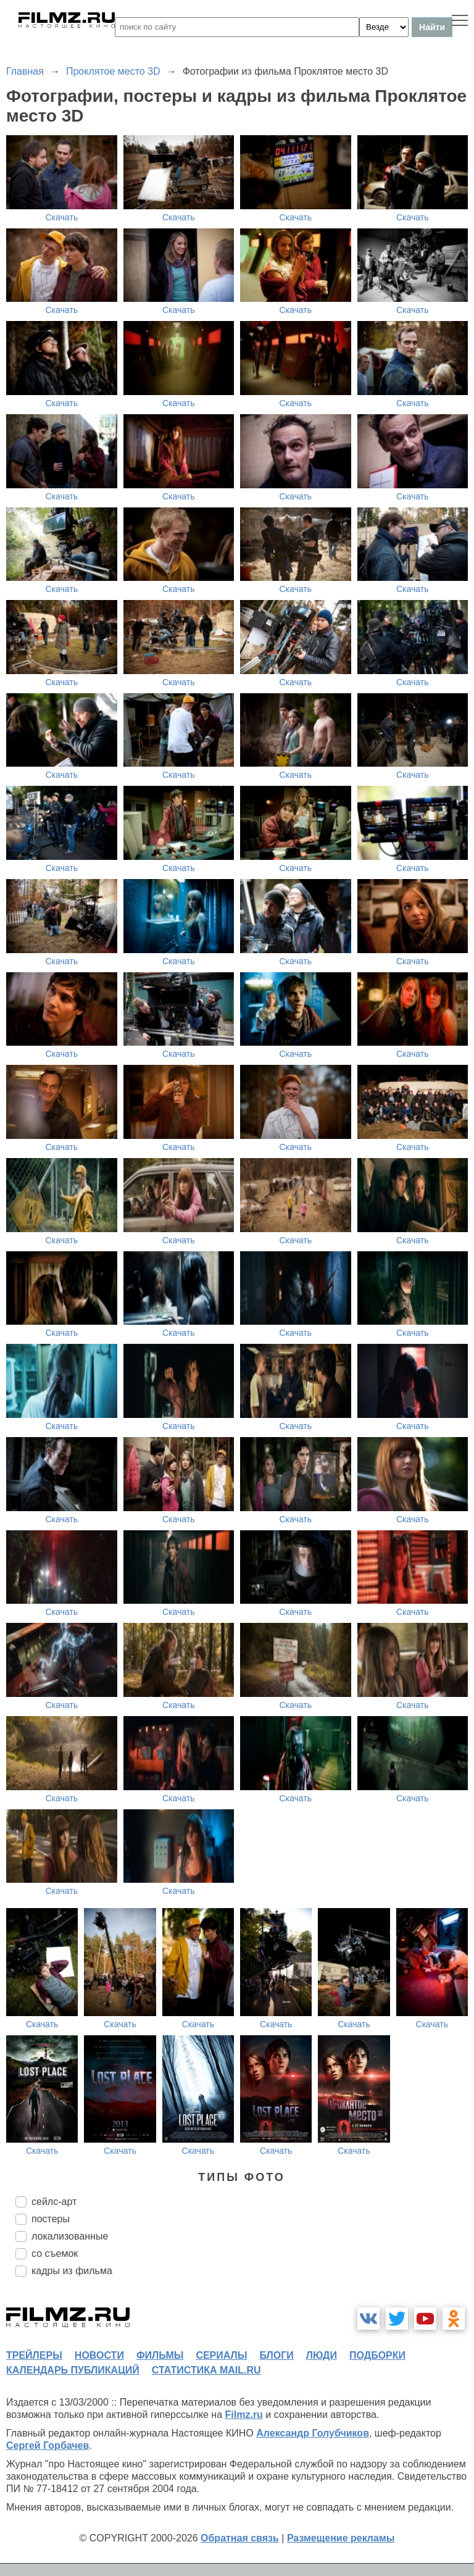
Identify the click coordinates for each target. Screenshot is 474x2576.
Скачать (62, 217)
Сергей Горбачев (47, 2445)
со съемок (54, 2253)
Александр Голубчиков (312, 2433)
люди (321, 2355)
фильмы (159, 2355)
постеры (50, 2219)
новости (99, 2355)
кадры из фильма (71, 2270)
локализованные (69, 2236)
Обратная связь (240, 2538)
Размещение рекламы (341, 2538)
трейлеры (34, 2355)
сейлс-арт (54, 2201)
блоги (276, 2355)
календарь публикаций (72, 2370)
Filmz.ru (244, 2414)
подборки (377, 2355)
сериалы (221, 2355)
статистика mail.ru (206, 2370)
